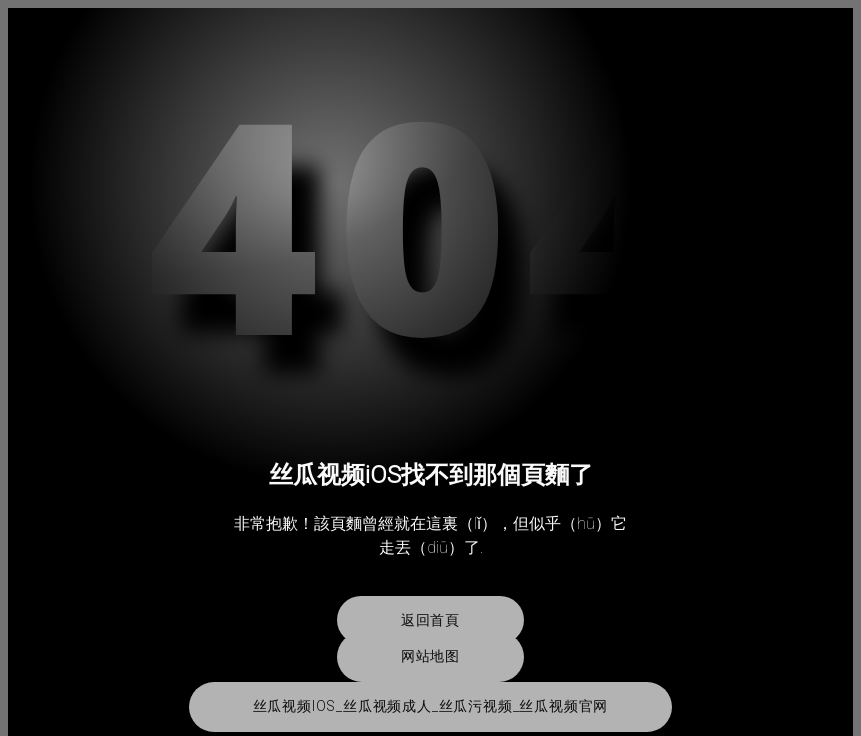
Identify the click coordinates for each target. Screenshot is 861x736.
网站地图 (430, 656)
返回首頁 (430, 620)
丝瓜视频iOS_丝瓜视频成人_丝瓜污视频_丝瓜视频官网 (431, 706)
